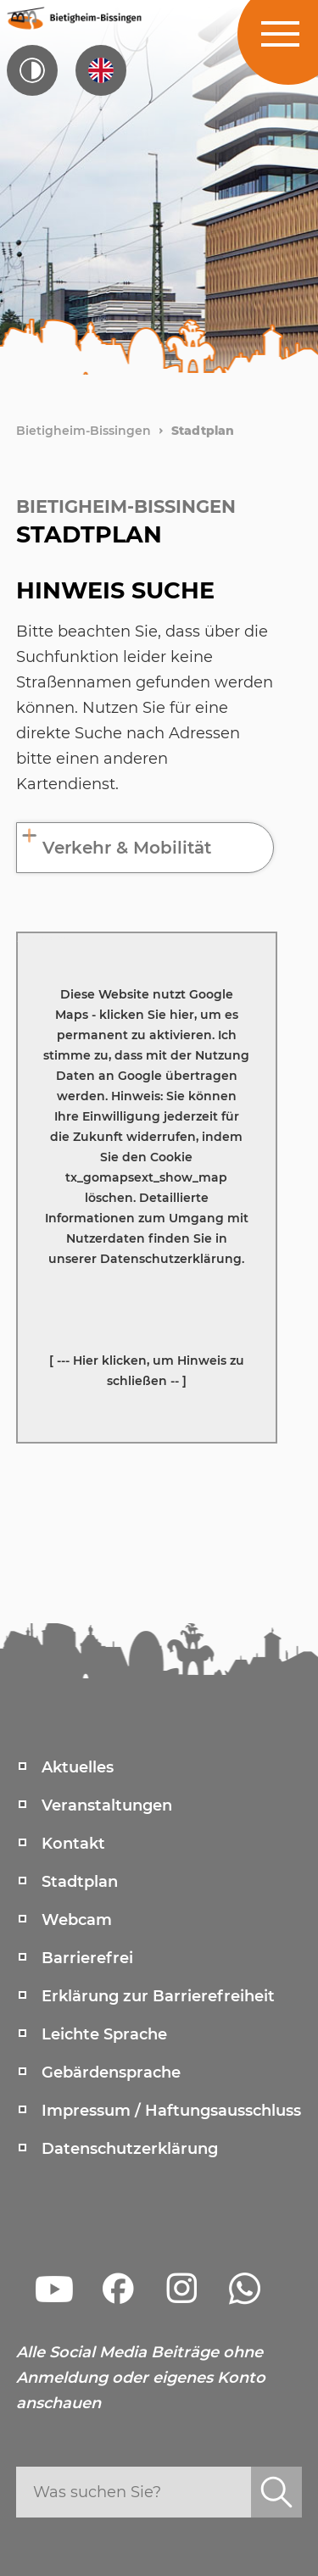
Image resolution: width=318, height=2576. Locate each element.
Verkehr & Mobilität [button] (126, 847)
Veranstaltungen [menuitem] (107, 1805)
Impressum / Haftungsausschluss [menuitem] (171, 2110)
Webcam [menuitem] (77, 1920)
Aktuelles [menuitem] (78, 1767)
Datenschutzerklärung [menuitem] (130, 2148)
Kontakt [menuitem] (73, 1843)
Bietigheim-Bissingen (83, 430)
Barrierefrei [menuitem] (87, 1958)
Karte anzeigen (43, 937)
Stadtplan (202, 430)
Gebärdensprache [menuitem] (111, 2072)
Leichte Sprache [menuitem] (104, 2034)
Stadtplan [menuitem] (80, 1881)
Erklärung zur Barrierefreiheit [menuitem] (158, 1996)
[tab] (145, 847)
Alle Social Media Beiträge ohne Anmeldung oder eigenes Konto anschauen (140, 2377)
